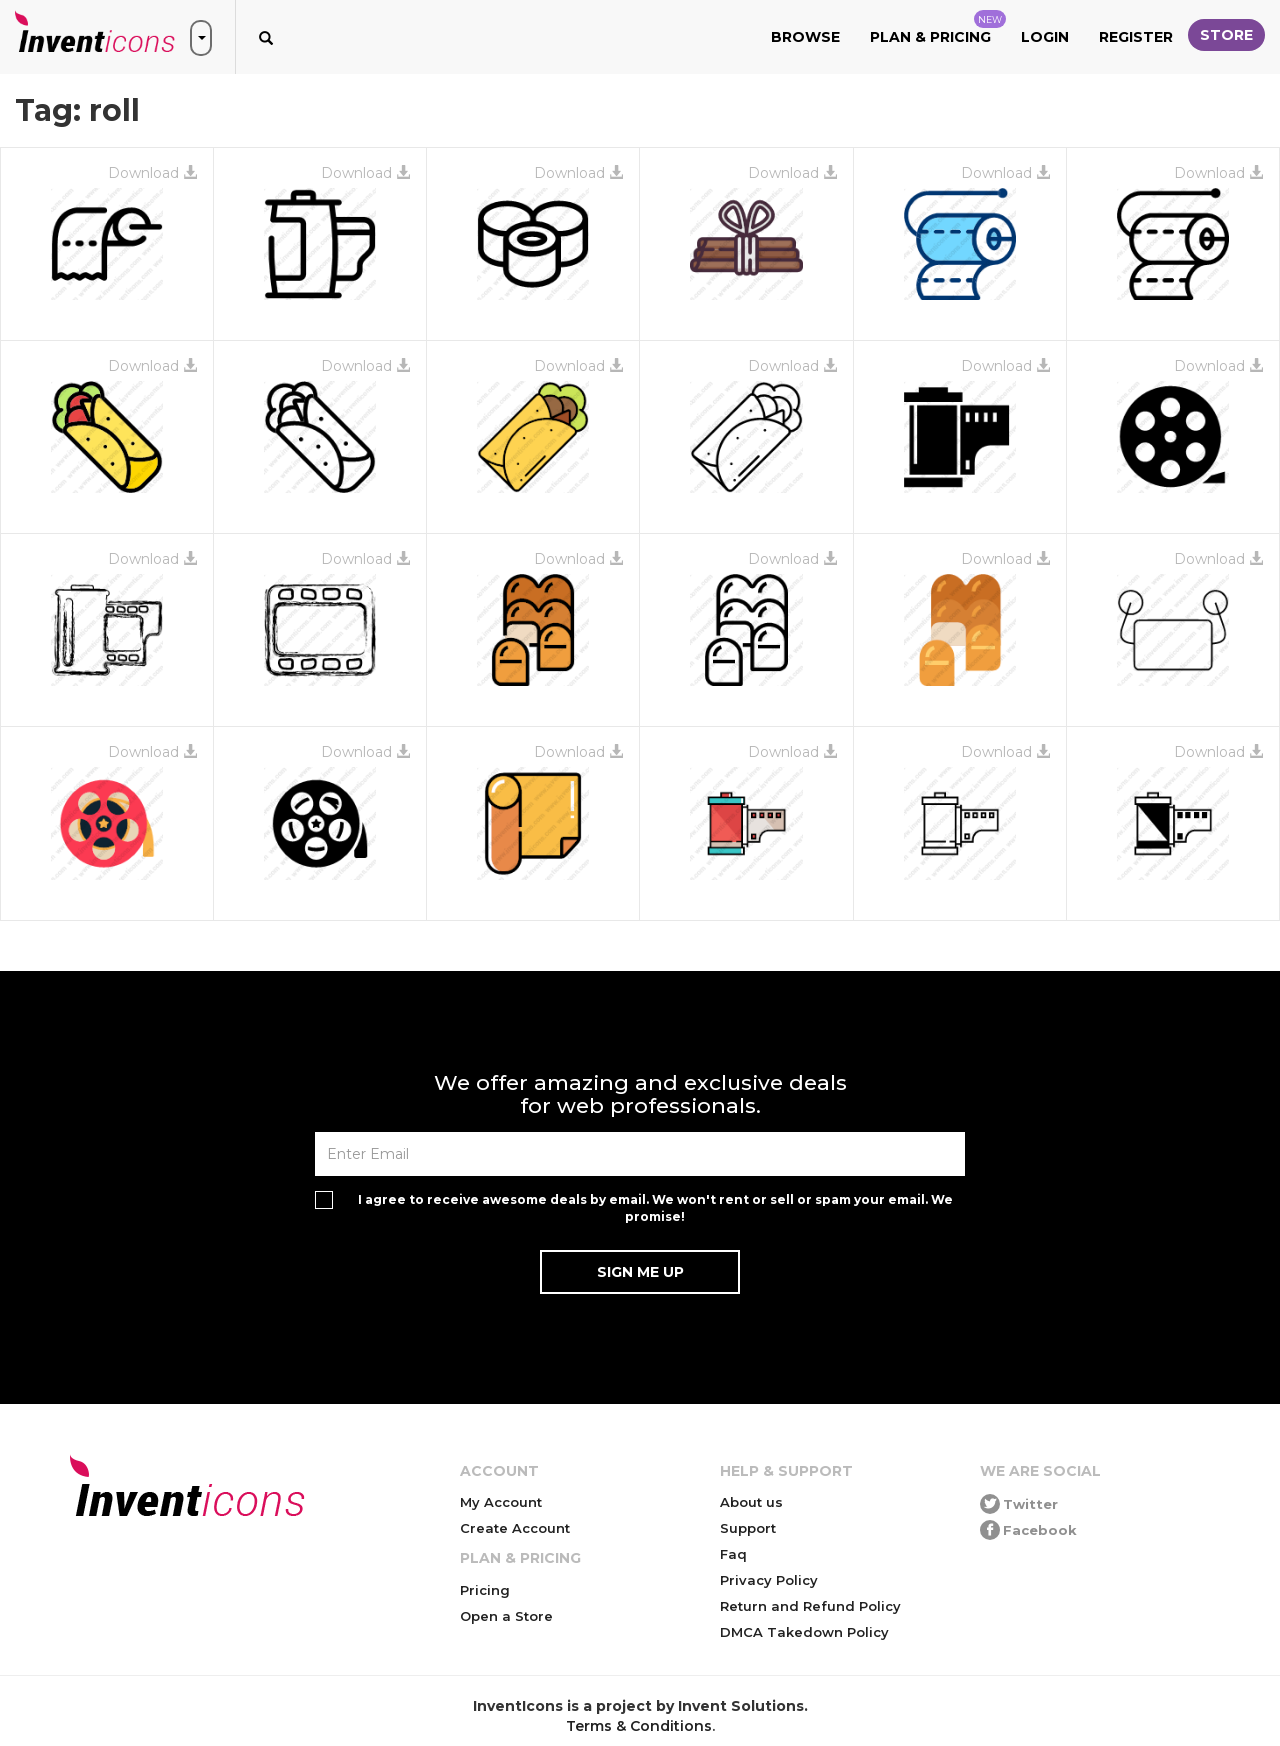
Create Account (515, 1528)
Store (1226, 35)
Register (1136, 37)
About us (751, 1502)
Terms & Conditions (639, 1726)
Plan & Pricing (938, 28)
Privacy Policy (769, 1580)
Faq (733, 1554)
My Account (501, 1502)
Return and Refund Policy (810, 1606)
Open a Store (506, 1616)
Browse (805, 37)
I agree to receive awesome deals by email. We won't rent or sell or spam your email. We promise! (655, 1208)
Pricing (485, 1590)
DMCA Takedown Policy (804, 1632)
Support (748, 1528)
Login (1045, 37)
